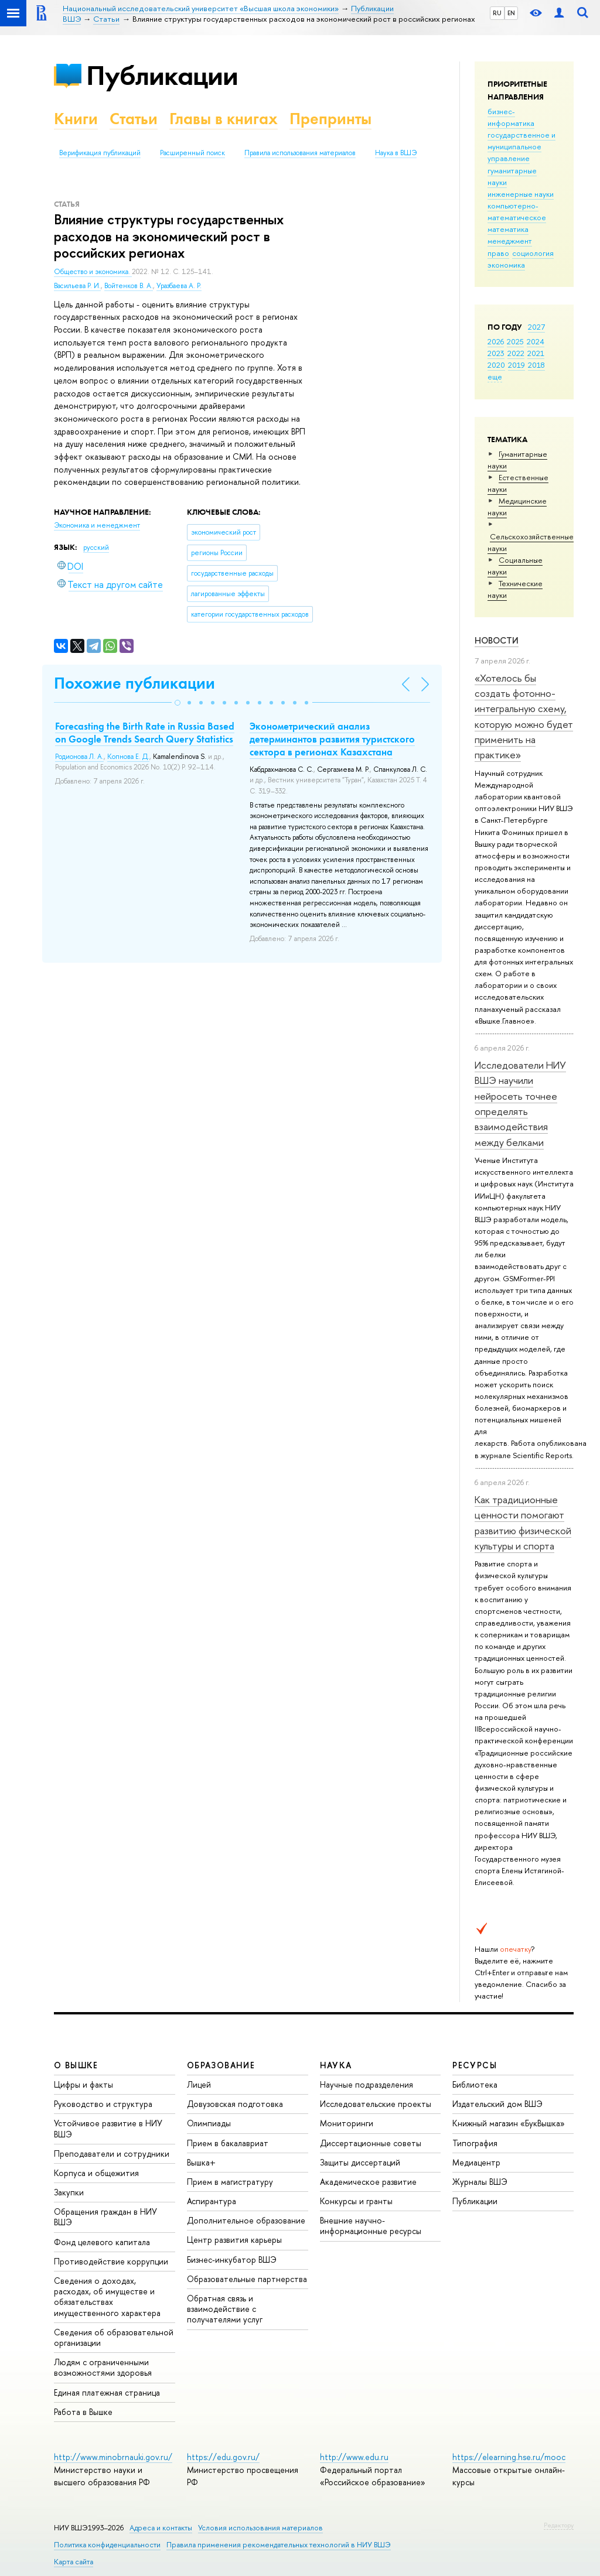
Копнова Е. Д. (128, 756)
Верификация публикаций (100, 153)
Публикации (162, 75)
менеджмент (510, 240)
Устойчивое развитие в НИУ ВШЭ (108, 2128)
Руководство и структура (103, 2103)
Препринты (330, 118)
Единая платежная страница (107, 2392)
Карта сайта (73, 2562)
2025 (515, 341)
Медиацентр (476, 2162)
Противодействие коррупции (111, 2261)
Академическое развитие (368, 2181)
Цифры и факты (83, 2084)
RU (497, 13)
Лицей (199, 2084)
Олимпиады (209, 2123)
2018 (536, 365)
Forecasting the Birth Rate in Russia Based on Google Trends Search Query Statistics (144, 732)
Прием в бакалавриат (227, 2143)
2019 (516, 365)
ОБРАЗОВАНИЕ (221, 2065)
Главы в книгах (223, 118)
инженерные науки (521, 194)
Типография (474, 2143)
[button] (177, 703)
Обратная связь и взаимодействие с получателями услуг (224, 2309)
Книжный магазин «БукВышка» (508, 2123)
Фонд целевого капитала (102, 2241)
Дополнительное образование (246, 2220)
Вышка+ (201, 2162)
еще (495, 376)
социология (533, 253)
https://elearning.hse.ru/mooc (508, 2456)
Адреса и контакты (160, 2528)
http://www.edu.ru (354, 2456)
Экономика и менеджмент (97, 525)
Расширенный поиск (192, 153)
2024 (535, 341)
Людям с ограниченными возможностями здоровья (103, 2367)
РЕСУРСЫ (474, 2065)
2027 (536, 326)
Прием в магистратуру (230, 2181)
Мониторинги (346, 2123)
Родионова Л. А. (79, 756)
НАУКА (336, 2065)
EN (511, 13)
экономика (506, 264)
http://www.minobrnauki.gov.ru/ (113, 2456)
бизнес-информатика (511, 117)
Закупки (69, 2192)
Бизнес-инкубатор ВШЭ (232, 2259)
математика (508, 229)
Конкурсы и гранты (356, 2200)
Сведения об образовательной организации (113, 2337)
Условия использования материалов (260, 2528)
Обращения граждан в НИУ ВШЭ (105, 2217)
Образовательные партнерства (247, 2278)
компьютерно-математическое (517, 211)
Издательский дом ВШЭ (497, 2103)
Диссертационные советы (370, 2143)
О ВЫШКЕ (76, 2065)
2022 (515, 353)
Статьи (134, 118)
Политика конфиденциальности (107, 2545)
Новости (497, 640)
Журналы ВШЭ (479, 2181)
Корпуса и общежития (96, 2172)
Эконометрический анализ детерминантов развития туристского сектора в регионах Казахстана (332, 739)
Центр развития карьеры (234, 2239)
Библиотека (474, 2084)
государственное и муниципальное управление (521, 146)
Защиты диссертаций (360, 2162)
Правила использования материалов (300, 153)
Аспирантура (211, 2200)
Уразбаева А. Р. (179, 285)
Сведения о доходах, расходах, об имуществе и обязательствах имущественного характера (107, 2296)
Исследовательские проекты (375, 2103)
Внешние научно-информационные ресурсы (370, 2225)
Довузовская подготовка (235, 2103)
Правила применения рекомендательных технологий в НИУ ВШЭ (278, 2545)
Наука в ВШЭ (396, 153)
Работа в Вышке (83, 2411)
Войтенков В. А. (128, 285)
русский (96, 547)
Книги (76, 118)
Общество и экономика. (93, 271)
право (498, 253)
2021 (535, 353)
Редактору (559, 2525)
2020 (496, 365)
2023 (496, 353)
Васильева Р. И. (77, 285)
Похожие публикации (134, 683)
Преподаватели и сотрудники (111, 2153)
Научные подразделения (366, 2084)
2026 (496, 341)
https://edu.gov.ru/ (223, 2456)
